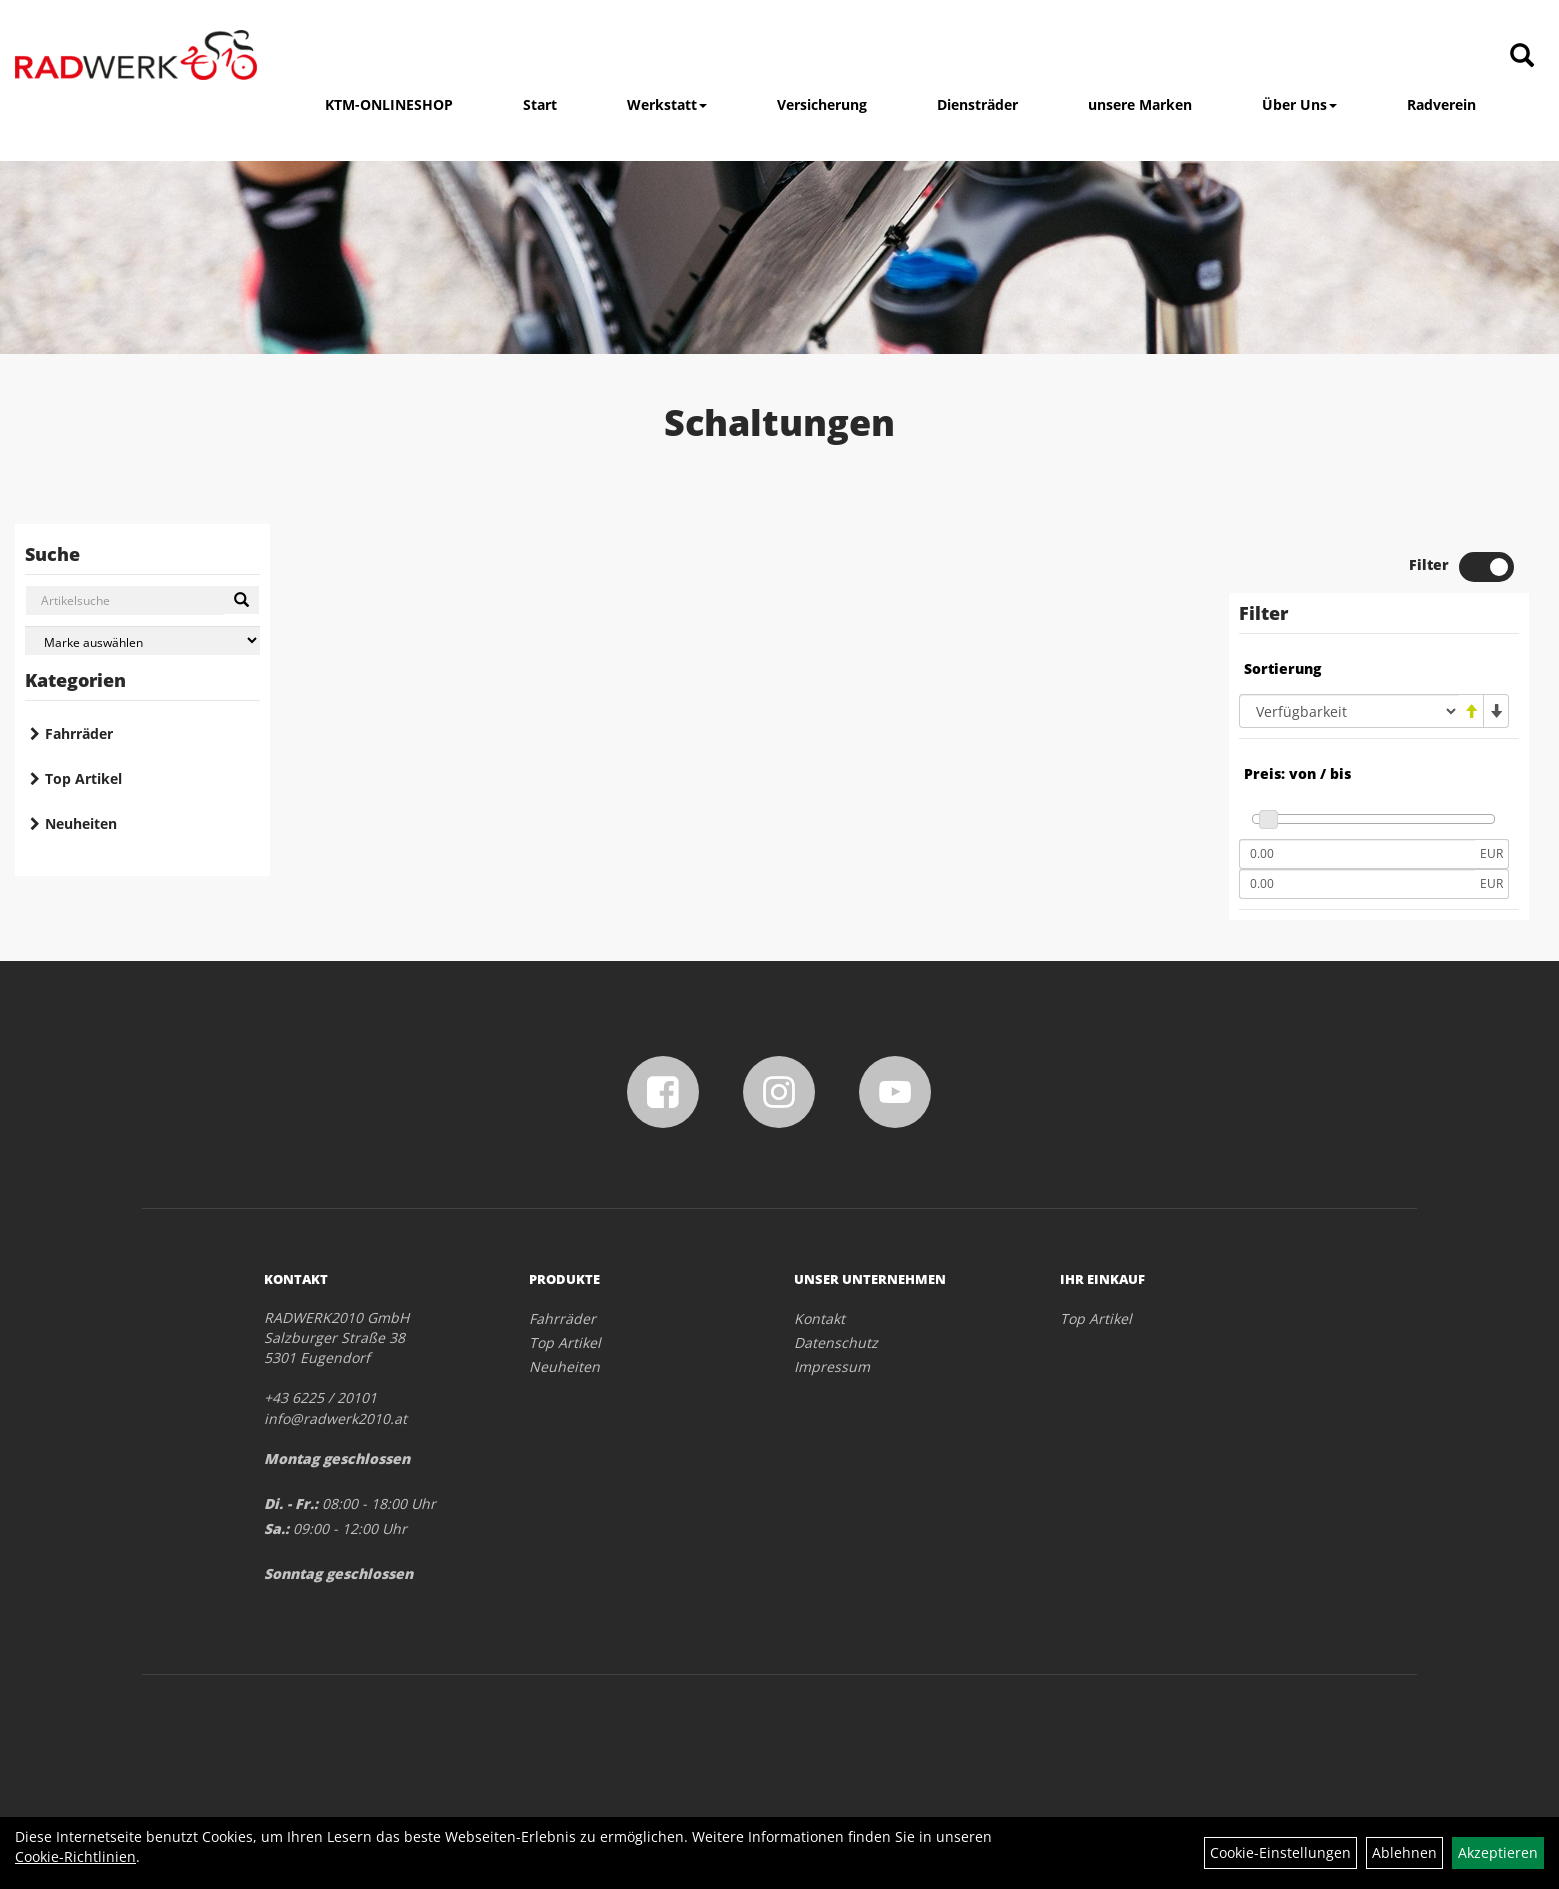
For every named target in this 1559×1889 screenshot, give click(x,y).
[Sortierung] (1349, 711)
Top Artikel (83, 778)
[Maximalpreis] (1357, 884)
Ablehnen (1404, 1852)
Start (540, 104)
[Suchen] (241, 600)
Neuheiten (81, 823)
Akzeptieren (1498, 1852)
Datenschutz (836, 1342)
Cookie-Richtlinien (75, 1856)
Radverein (1441, 104)
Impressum (832, 1366)
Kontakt (819, 1318)
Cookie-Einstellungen (1280, 1852)
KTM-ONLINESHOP (389, 104)
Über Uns (1299, 104)
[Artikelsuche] (1522, 56)
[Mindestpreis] (1357, 854)
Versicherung (822, 104)
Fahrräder (79, 733)
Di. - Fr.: (291, 1503)
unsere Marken (1140, 104)
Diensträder (977, 104)
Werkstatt (667, 104)
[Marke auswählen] (142, 640)
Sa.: (276, 1528)
